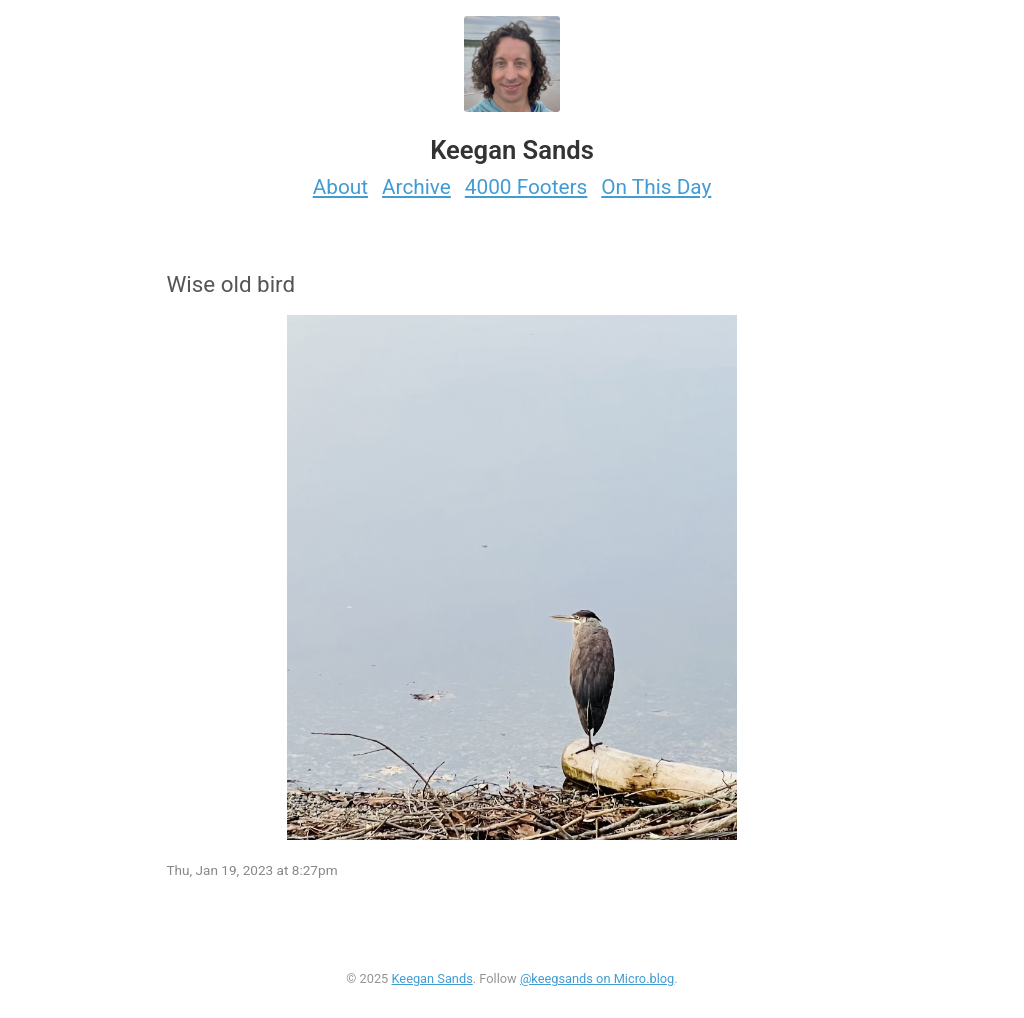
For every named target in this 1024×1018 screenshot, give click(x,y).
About (340, 187)
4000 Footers (526, 187)
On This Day (656, 187)
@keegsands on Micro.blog (597, 978)
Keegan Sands (431, 978)
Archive (416, 187)
